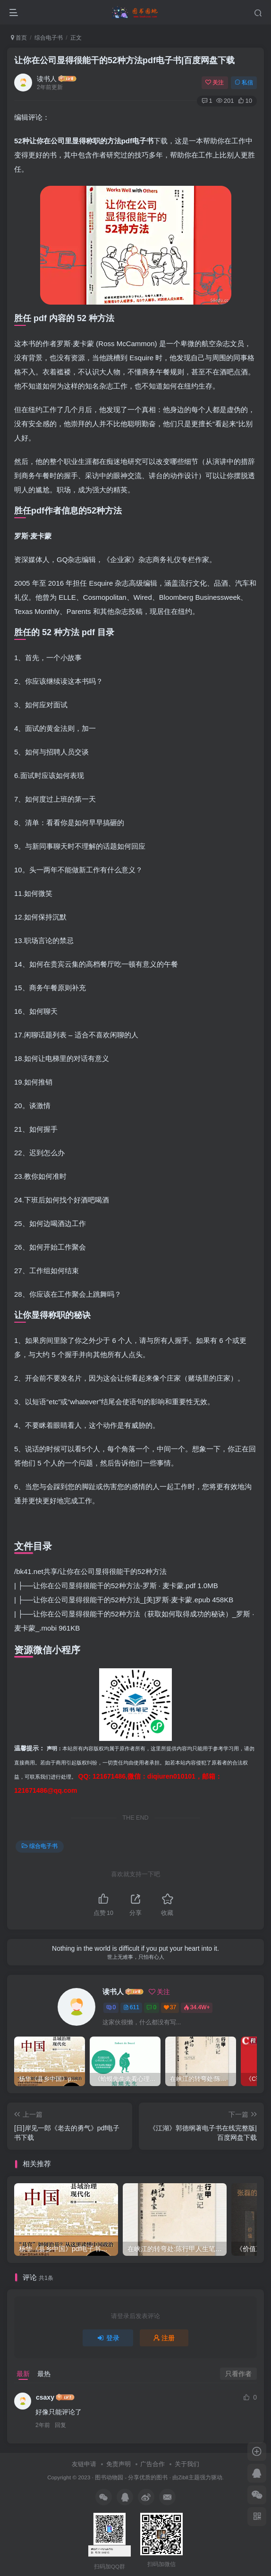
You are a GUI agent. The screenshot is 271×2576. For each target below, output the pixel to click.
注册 (164, 2338)
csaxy (45, 2397)
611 (131, 2007)
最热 (44, 2373)
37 (170, 2007)
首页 (19, 37)
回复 (60, 2425)
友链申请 (84, 2464)
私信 (244, 82)
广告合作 (152, 2464)
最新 (23, 2373)
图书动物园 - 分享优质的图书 (131, 2477)
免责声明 (118, 2464)
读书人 (47, 79)
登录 (108, 2338)
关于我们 (187, 2464)
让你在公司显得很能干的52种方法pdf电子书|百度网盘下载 (124, 60)
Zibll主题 (188, 2477)
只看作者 (238, 2373)
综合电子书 (48, 37)
